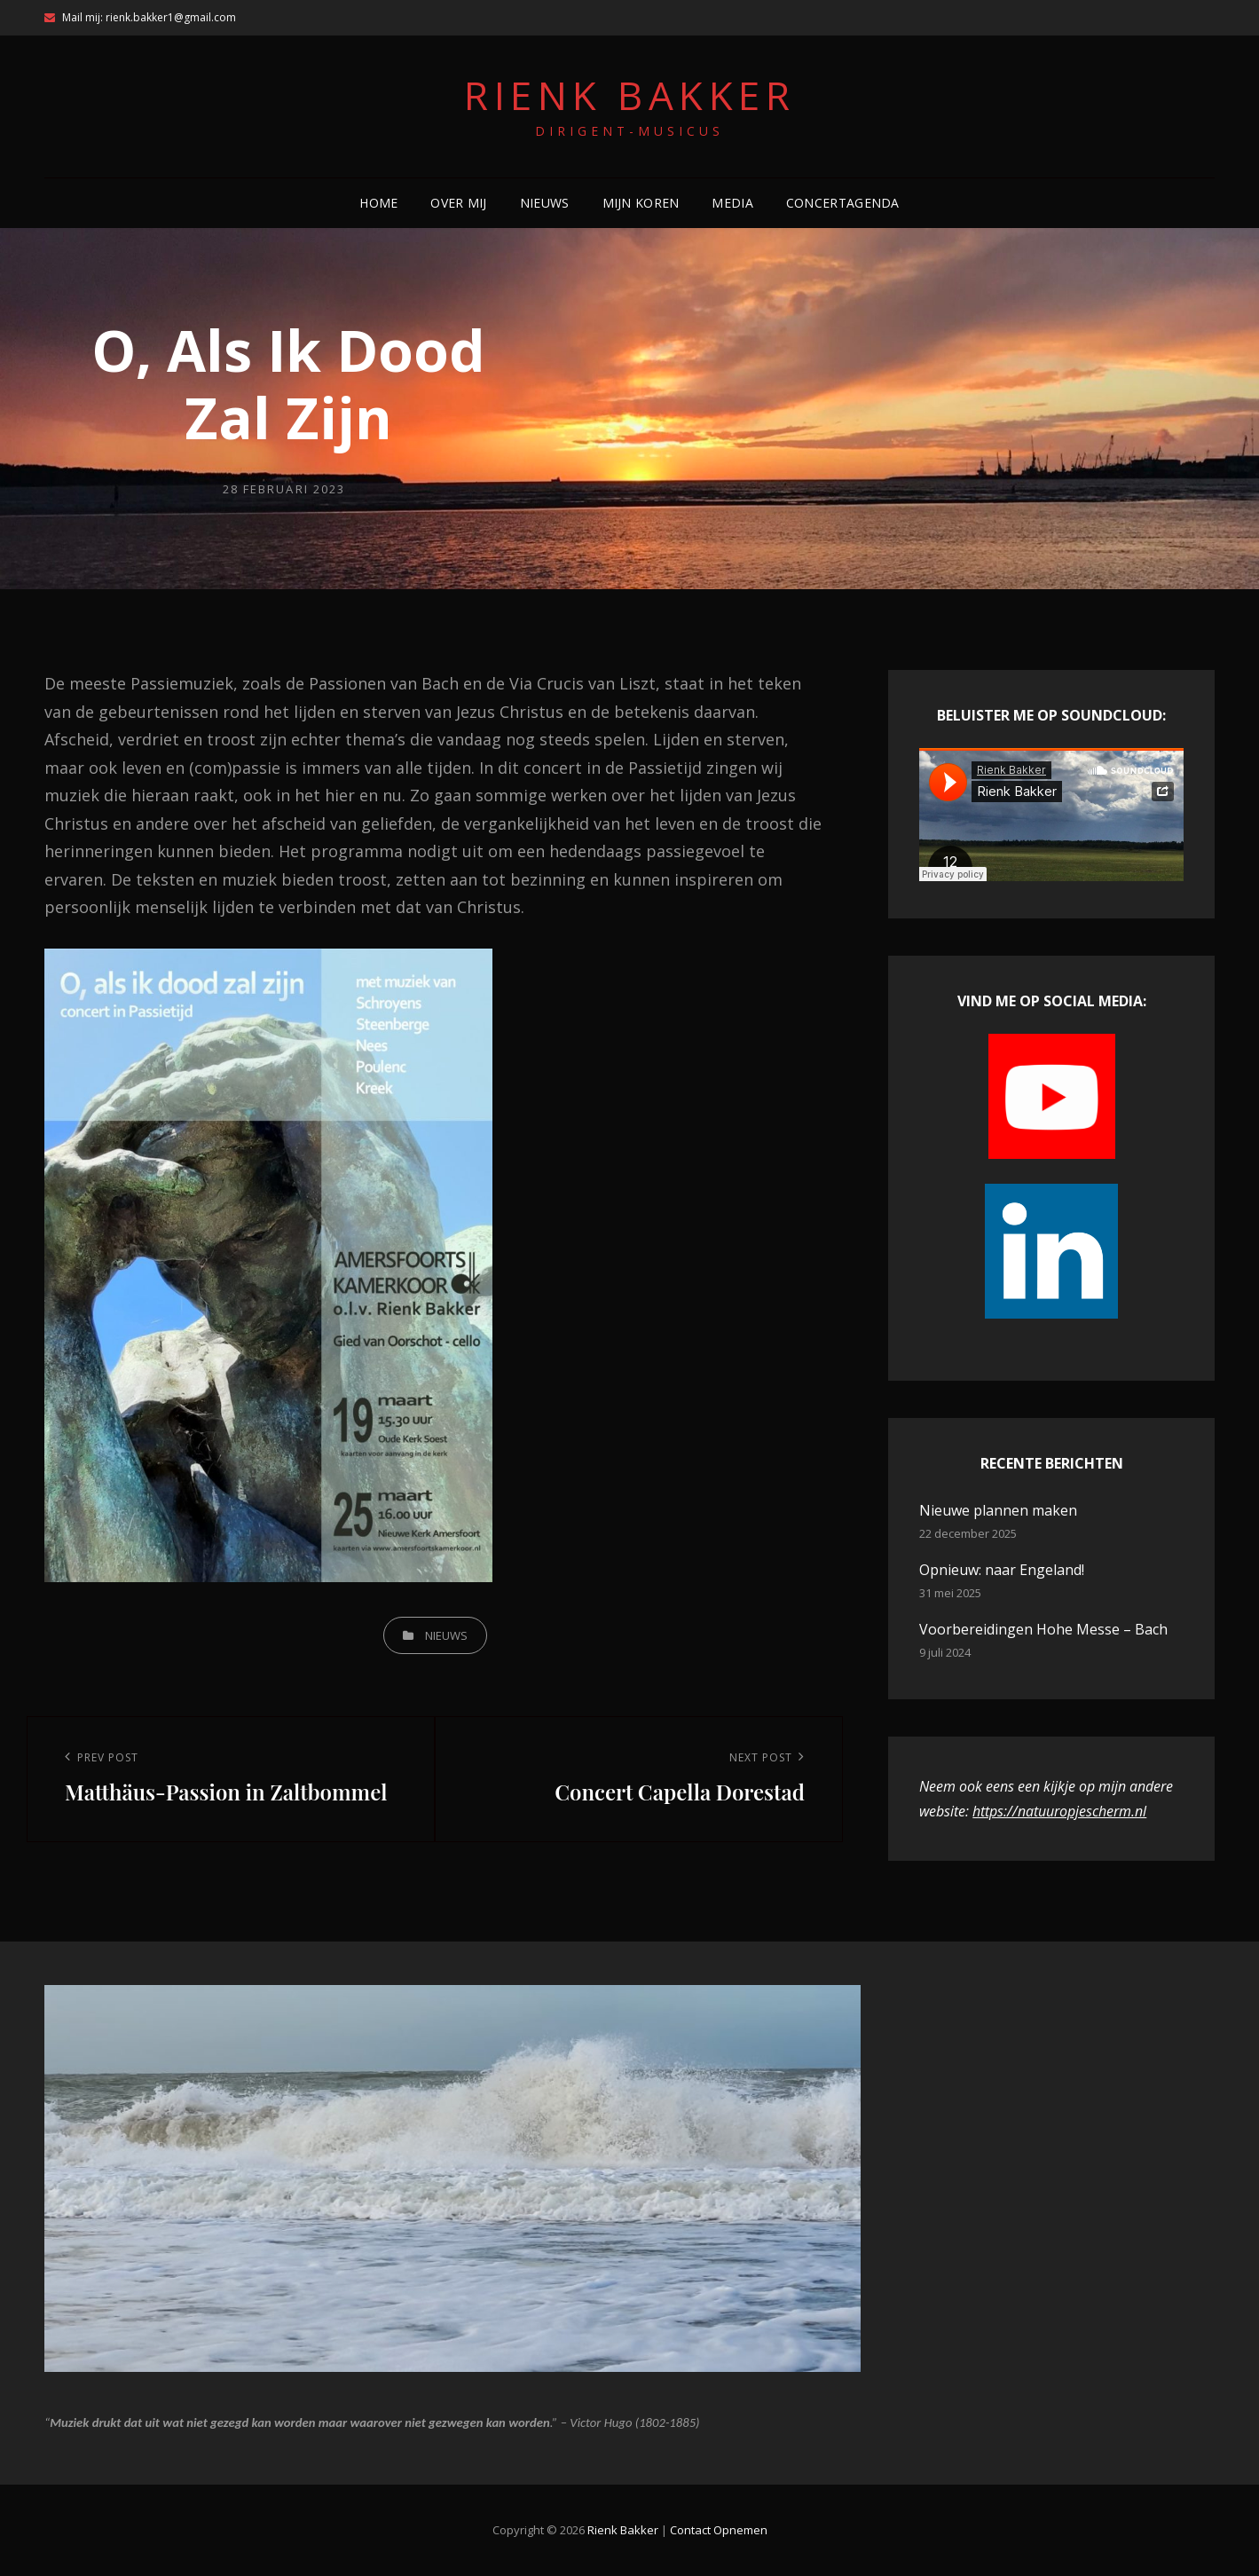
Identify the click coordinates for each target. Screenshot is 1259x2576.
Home (378, 202)
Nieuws (545, 202)
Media (732, 202)
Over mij (458, 202)
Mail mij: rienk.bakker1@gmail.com (140, 17)
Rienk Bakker (629, 95)
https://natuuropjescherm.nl (1059, 1811)
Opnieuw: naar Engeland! (1001, 1569)
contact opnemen (718, 2530)
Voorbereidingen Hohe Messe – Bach (1043, 1629)
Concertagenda (843, 202)
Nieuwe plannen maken (998, 1510)
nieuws (446, 1635)
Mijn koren (641, 202)
